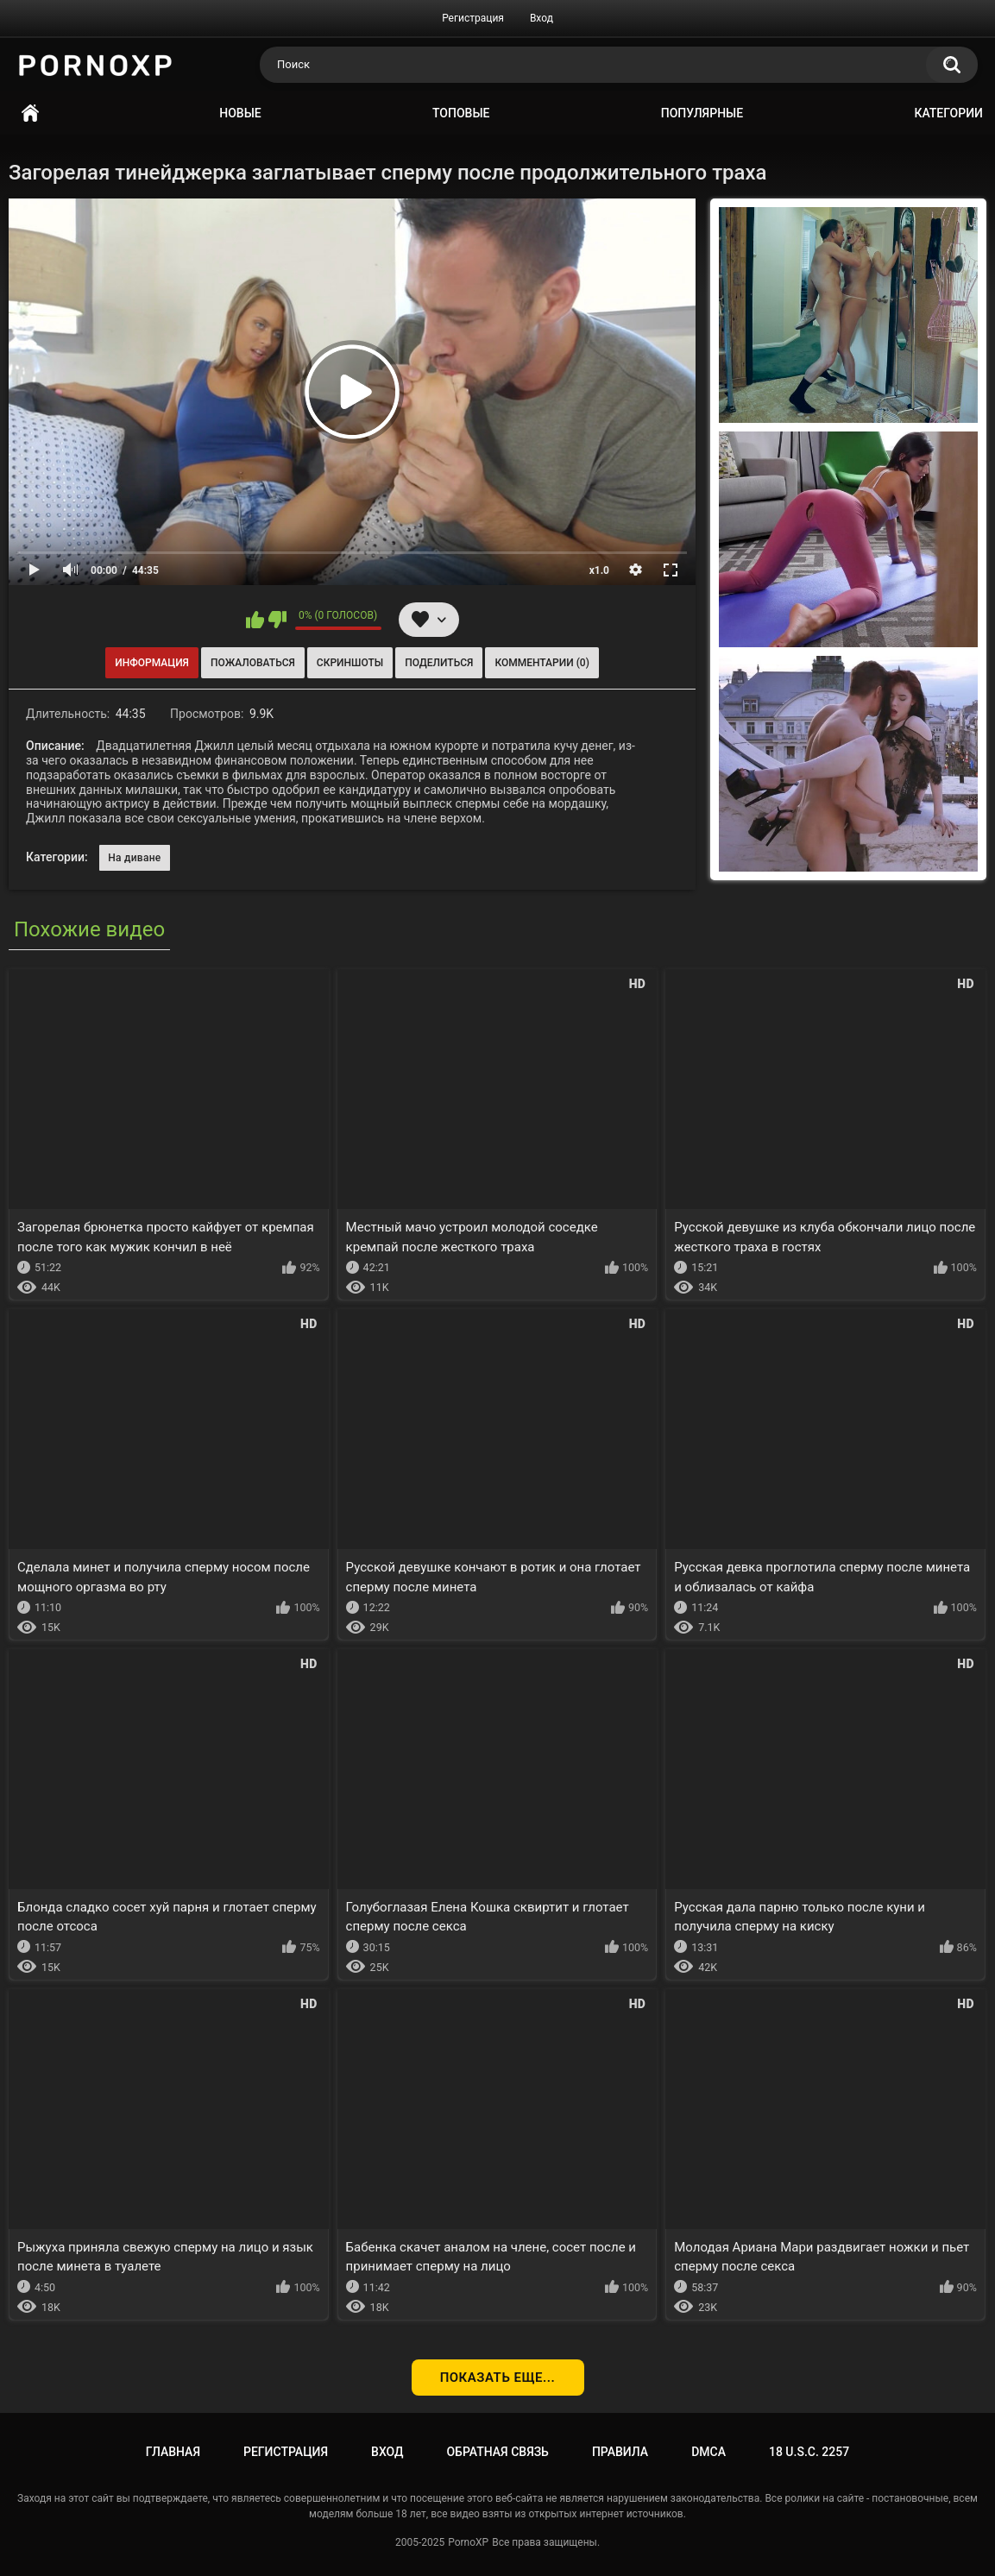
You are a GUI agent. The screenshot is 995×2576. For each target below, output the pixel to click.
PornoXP (468, 2542)
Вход (541, 18)
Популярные (702, 113)
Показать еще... (498, 2377)
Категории (948, 113)
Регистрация (473, 18)
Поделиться (439, 663)
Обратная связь (497, 2452)
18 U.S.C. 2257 (809, 2452)
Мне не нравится (277, 619)
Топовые (460, 113)
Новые (240, 113)
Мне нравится (255, 619)
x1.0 (599, 570)
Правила (620, 2452)
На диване (134, 858)
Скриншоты (350, 663)
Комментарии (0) (541, 663)
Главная (30, 113)
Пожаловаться (253, 663)
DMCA (708, 2452)
